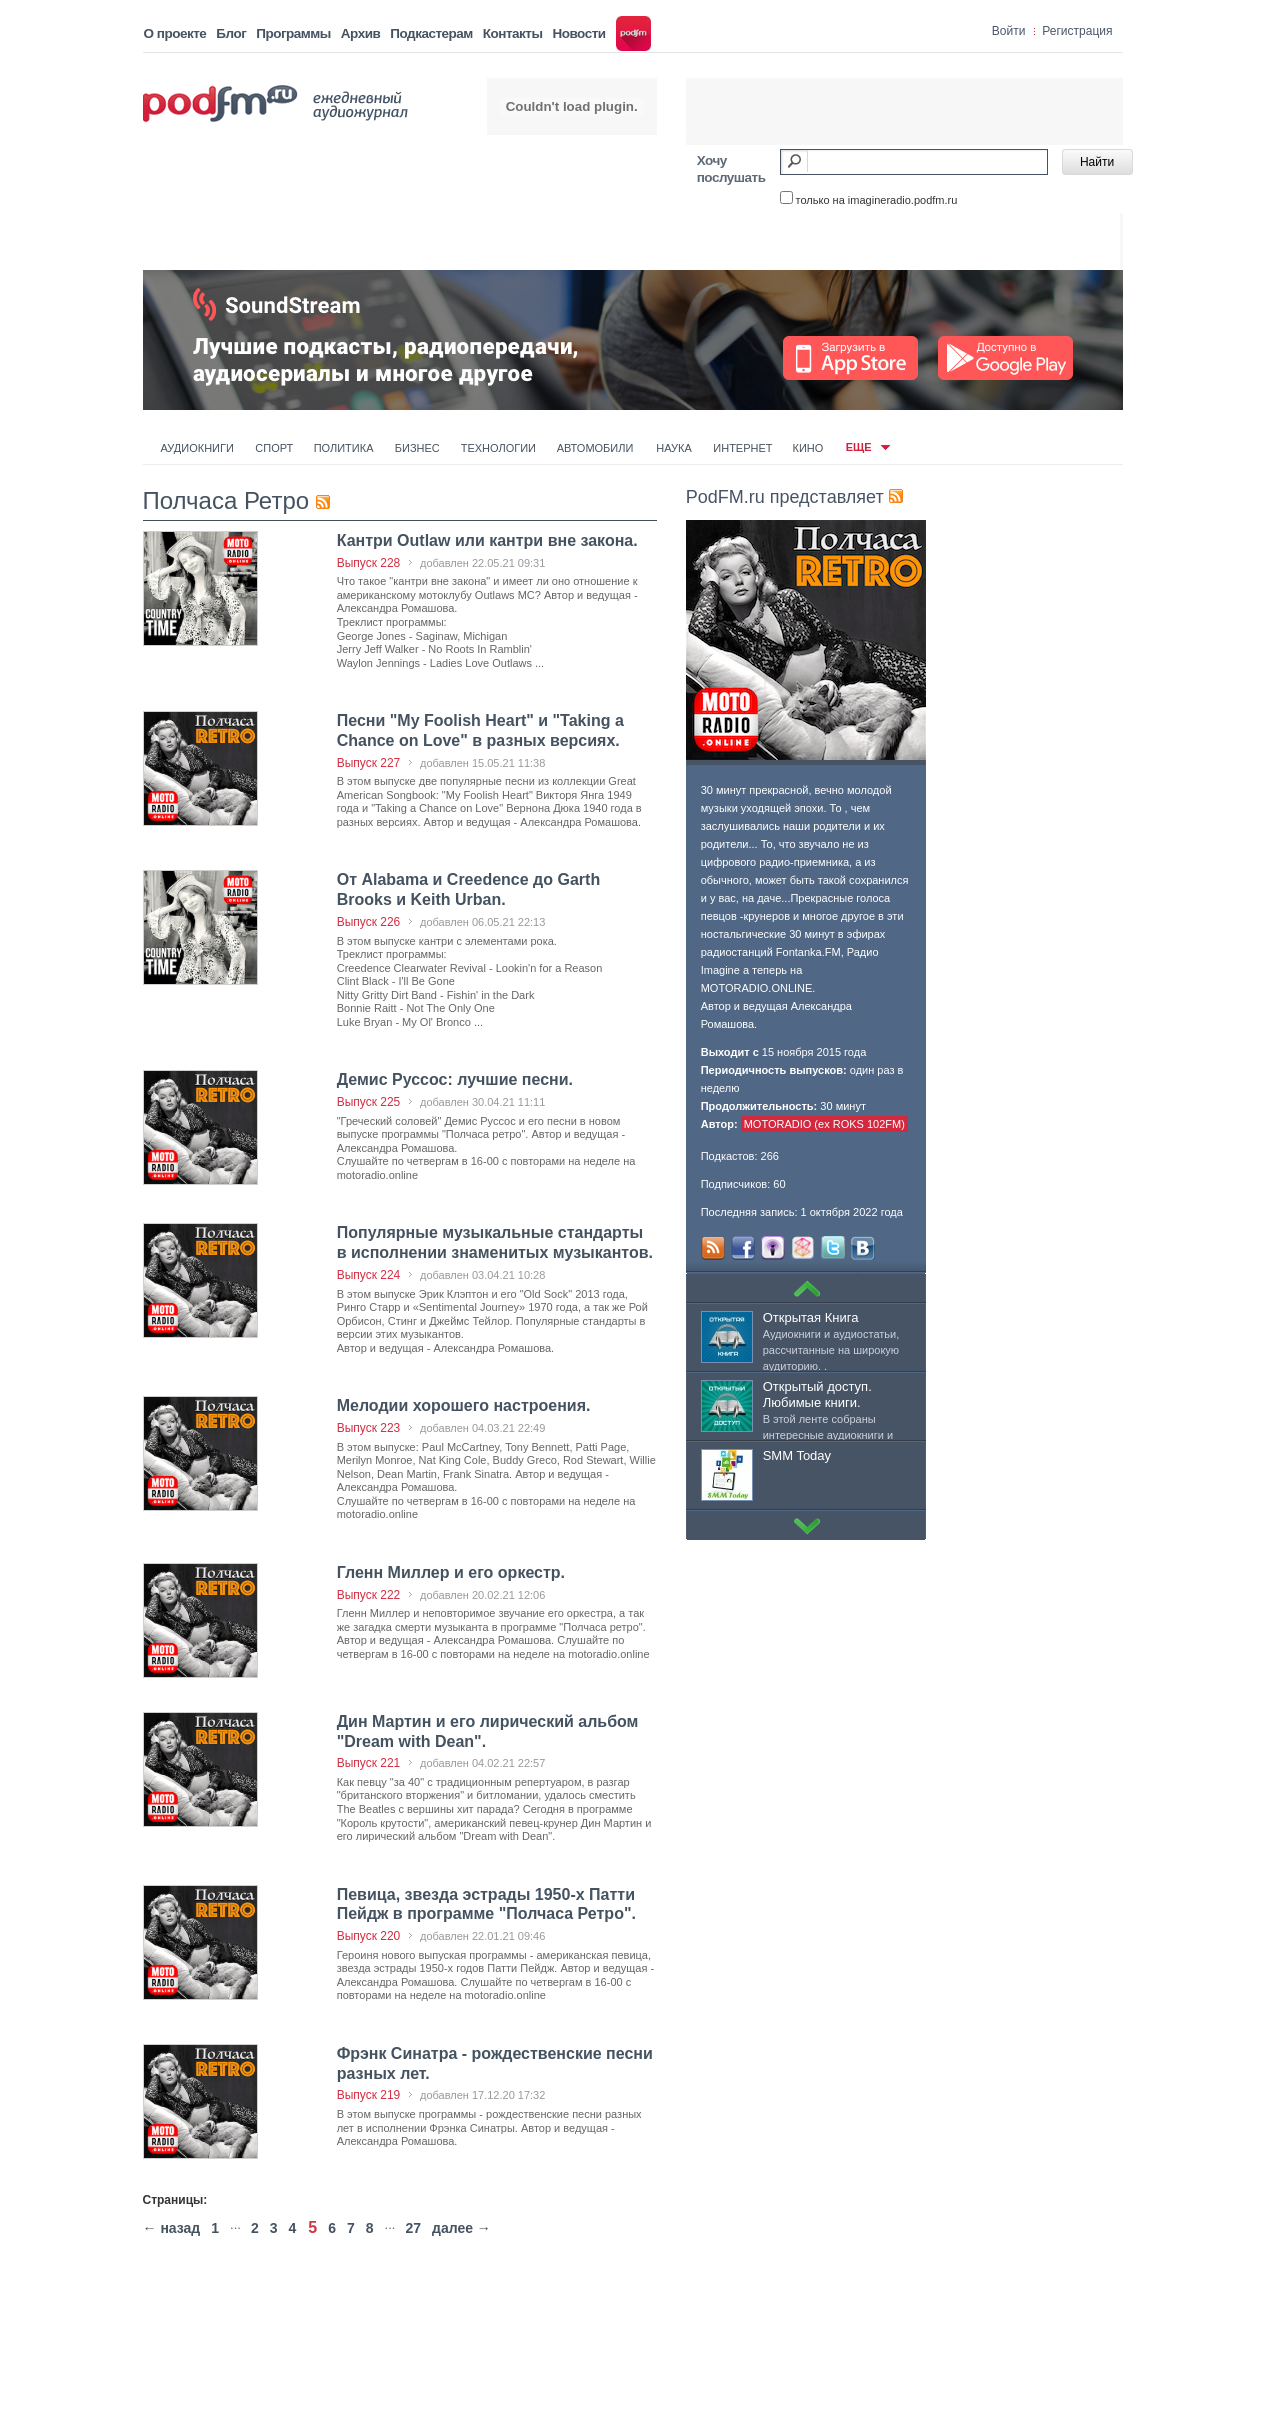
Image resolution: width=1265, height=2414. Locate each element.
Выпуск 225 (369, 1102)
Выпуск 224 (369, 1275)
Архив (360, 33)
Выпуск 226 (369, 922)
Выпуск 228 (369, 563)
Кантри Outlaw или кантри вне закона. (487, 540)
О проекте (175, 33)
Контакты (513, 33)
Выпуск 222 (369, 1595)
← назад (172, 2228)
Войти (1009, 31)
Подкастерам (431, 33)
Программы (293, 33)
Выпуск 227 (369, 763)
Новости (578, 33)
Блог (231, 33)
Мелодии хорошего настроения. (464, 1405)
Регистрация (1077, 31)
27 (413, 2228)
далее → (461, 2228)
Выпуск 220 (369, 1936)
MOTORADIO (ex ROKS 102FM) (824, 1124)
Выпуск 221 (369, 1763)
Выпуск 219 (369, 2095)
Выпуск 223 (369, 1428)
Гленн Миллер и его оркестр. (451, 1572)
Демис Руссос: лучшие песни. (455, 1079)
